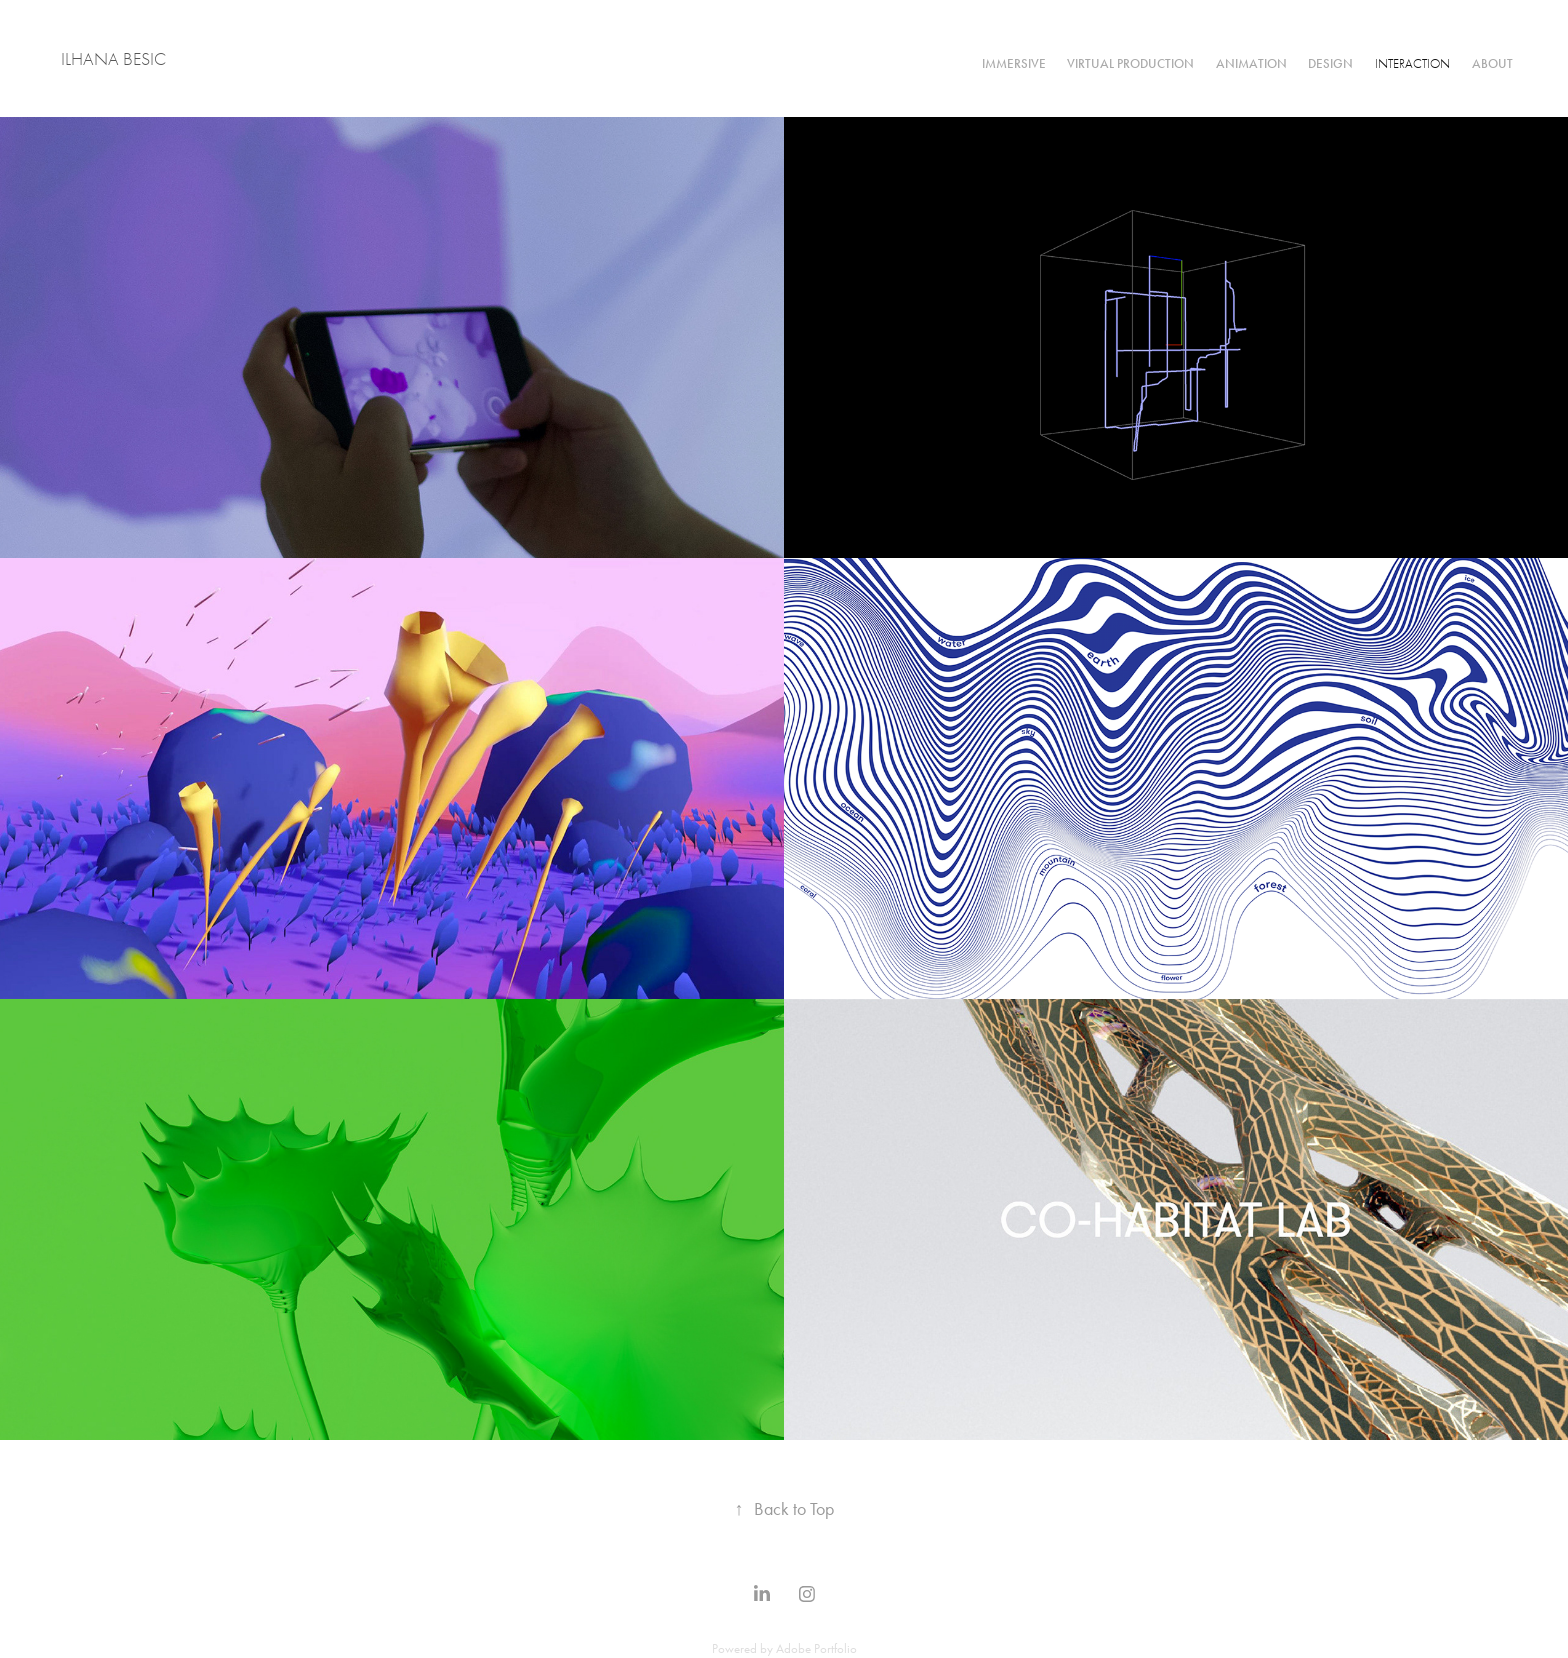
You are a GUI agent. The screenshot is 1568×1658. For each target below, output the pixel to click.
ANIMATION (1251, 64)
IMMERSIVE (1014, 64)
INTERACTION (1412, 63)
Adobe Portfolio (816, 1648)
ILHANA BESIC (113, 59)
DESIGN (1330, 64)
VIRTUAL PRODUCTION (1130, 64)
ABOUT (1492, 64)
